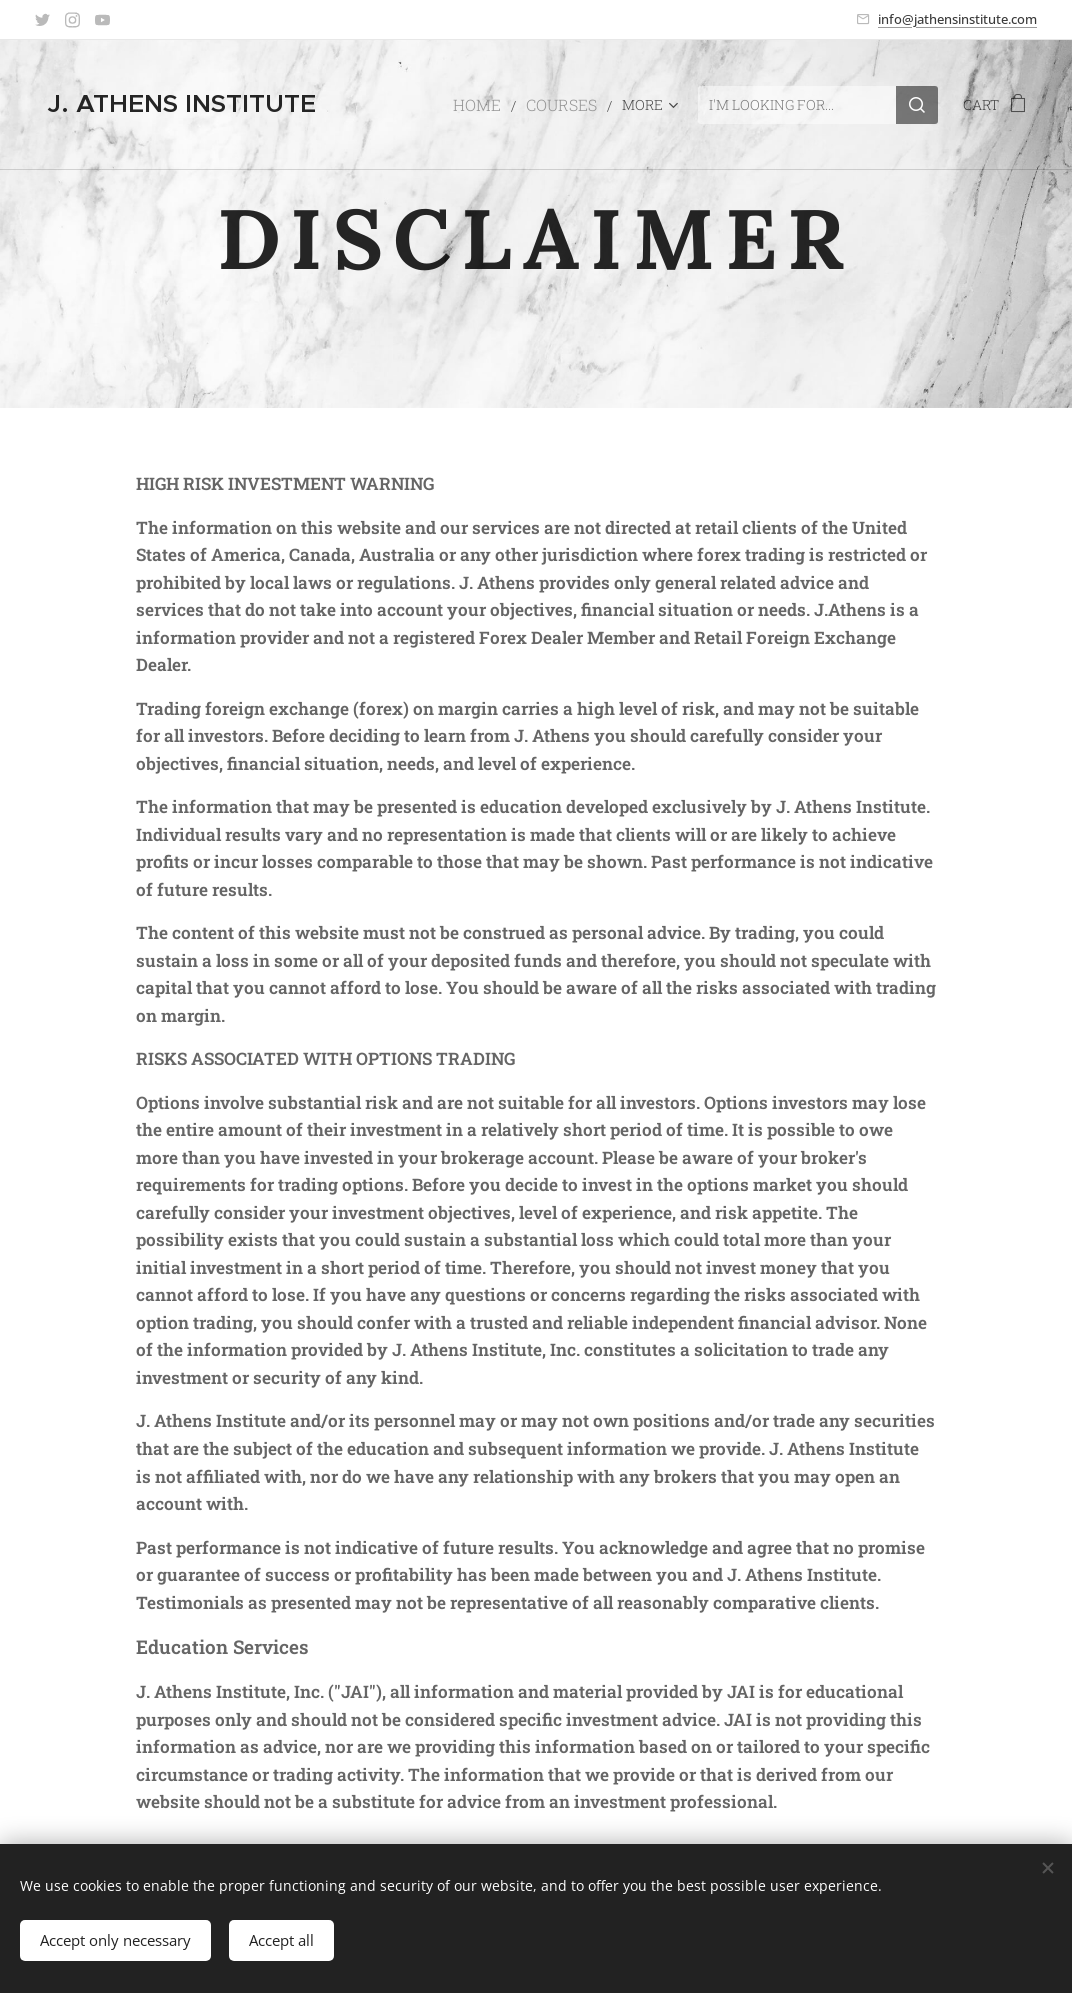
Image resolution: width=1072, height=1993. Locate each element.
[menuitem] (492, 105)
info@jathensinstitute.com (957, 19)
